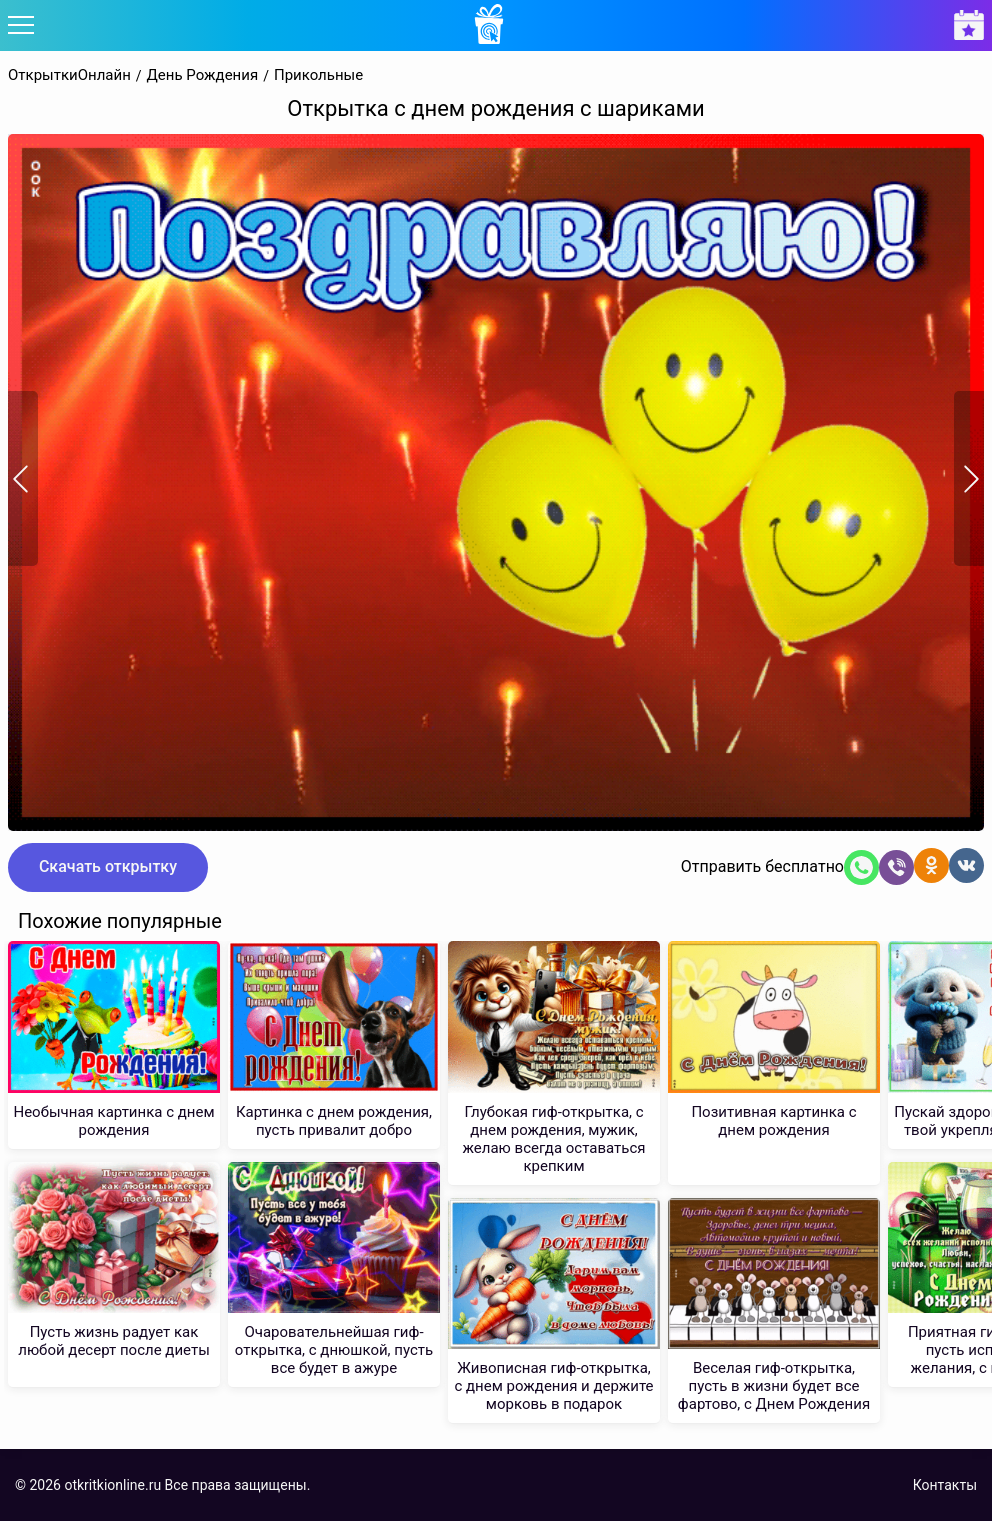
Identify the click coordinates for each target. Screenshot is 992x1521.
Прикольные (318, 75)
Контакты (945, 1485)
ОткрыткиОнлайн (69, 75)
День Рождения (203, 75)
